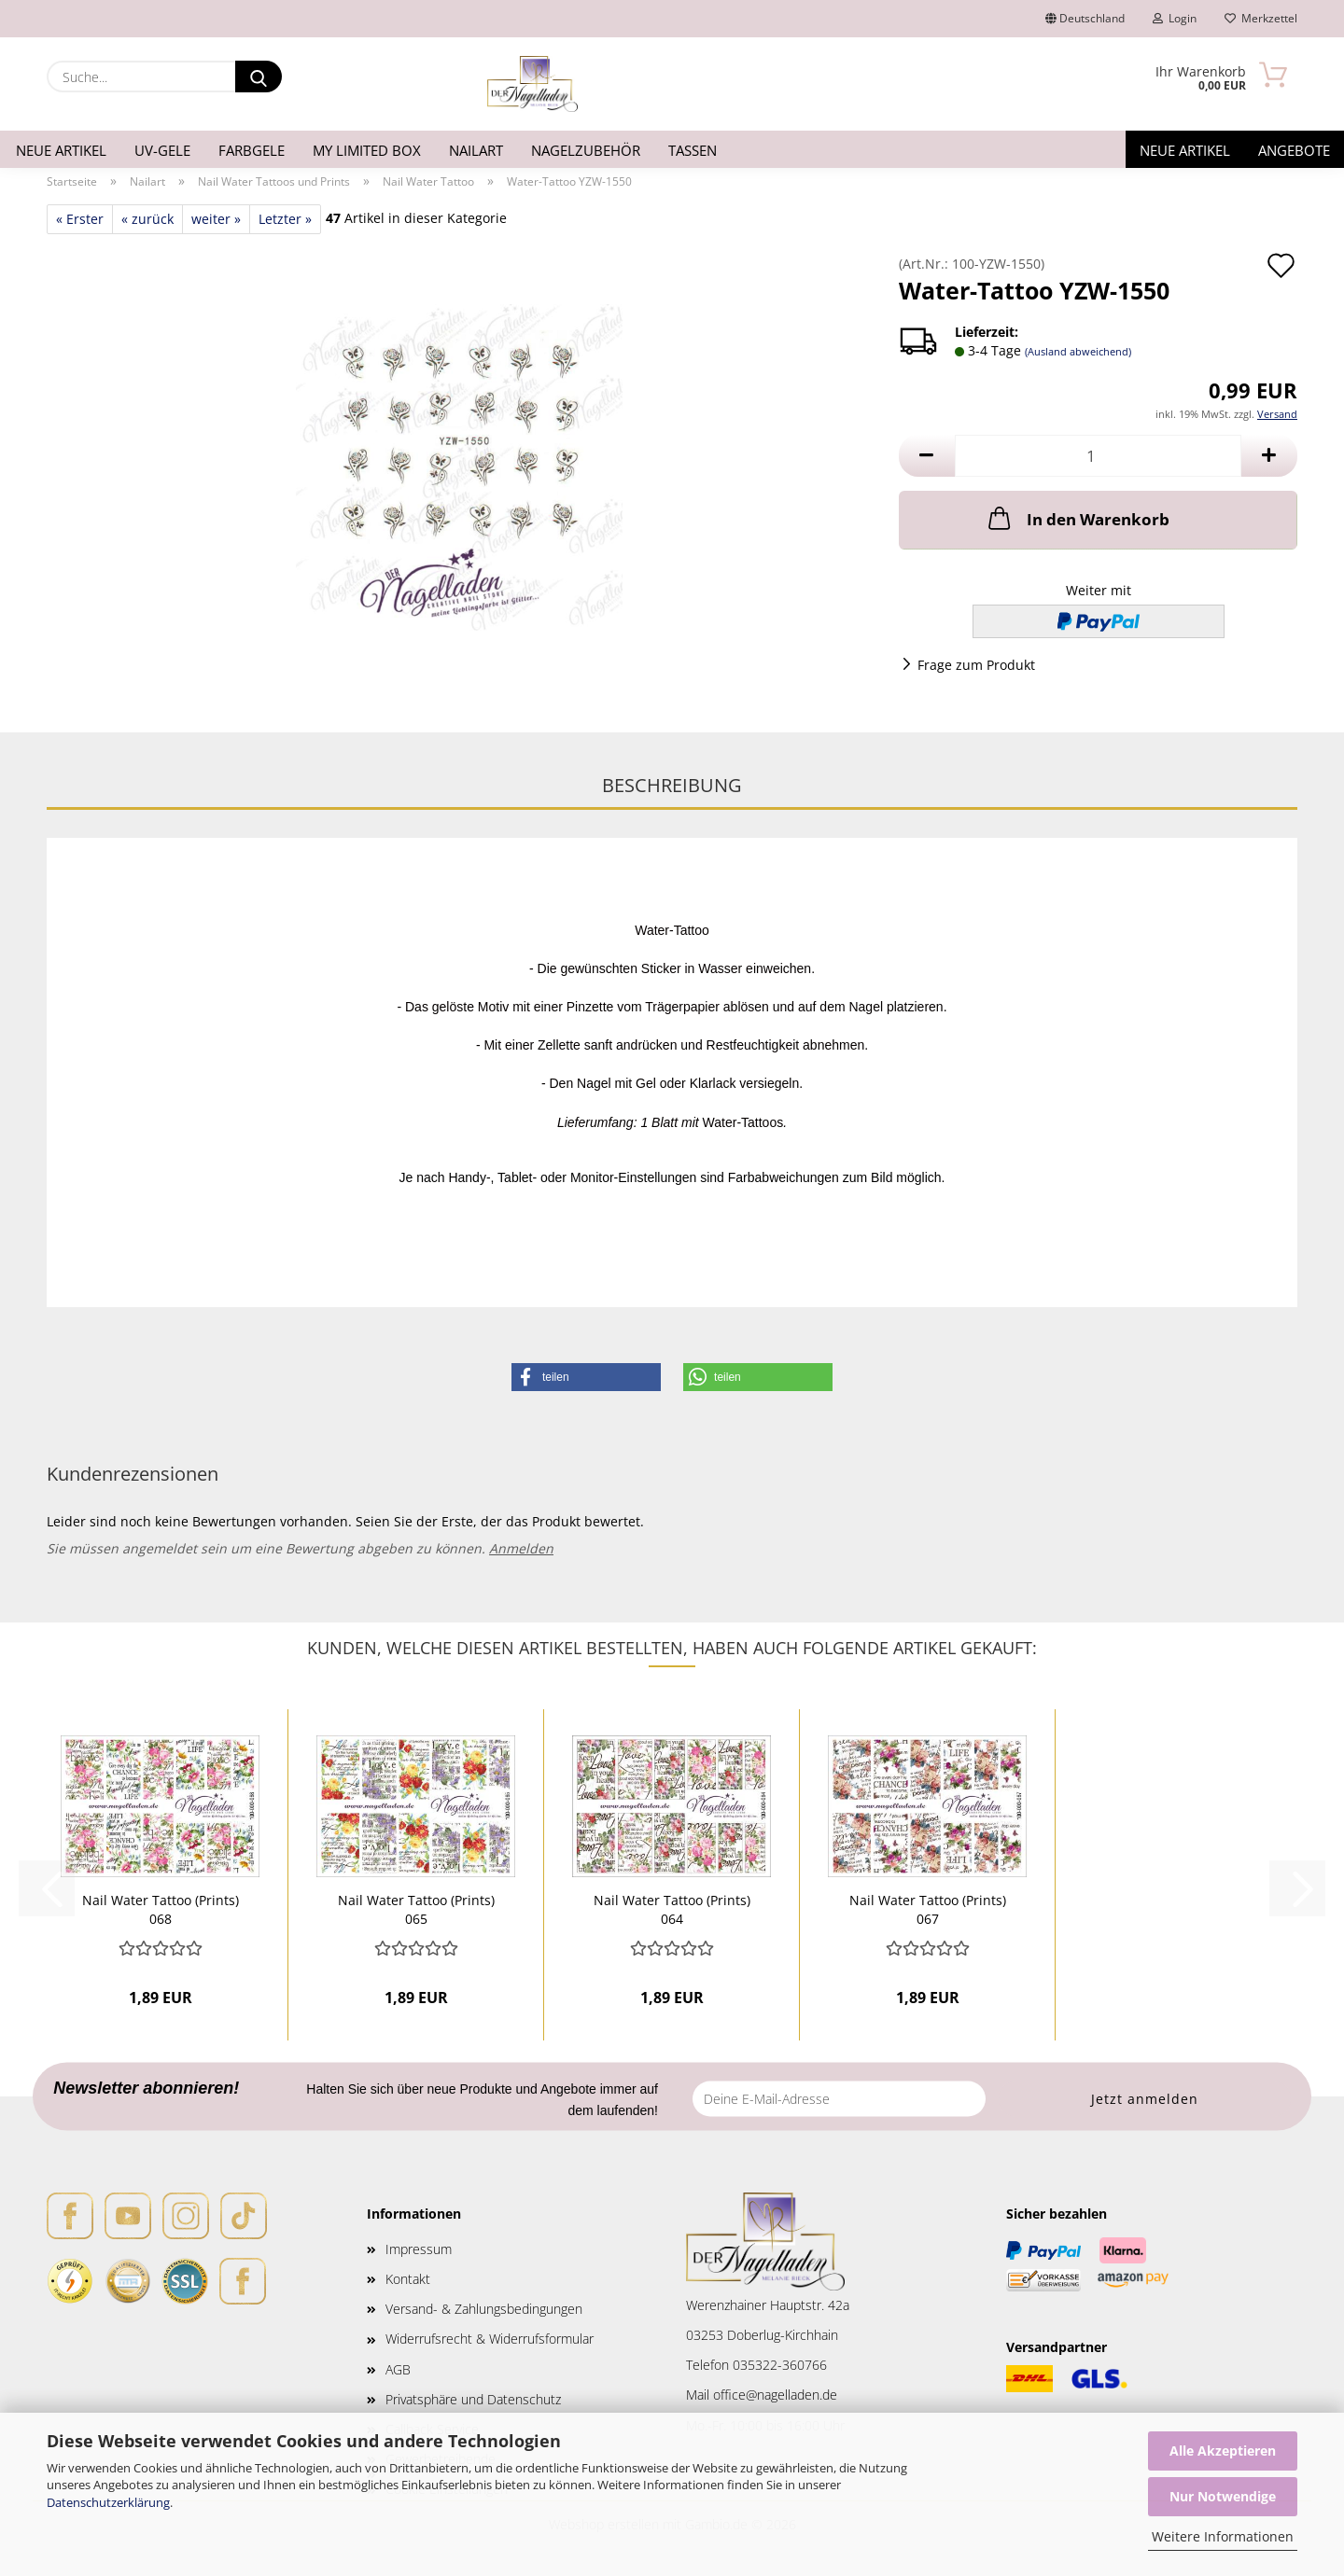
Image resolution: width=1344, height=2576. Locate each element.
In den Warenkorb (1077, 518)
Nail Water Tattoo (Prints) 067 (927, 1907)
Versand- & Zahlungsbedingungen (483, 2309)
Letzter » (285, 219)
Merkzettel (1261, 18)
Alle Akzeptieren (1222, 2450)
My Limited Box (367, 150)
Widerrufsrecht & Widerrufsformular (489, 2338)
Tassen (692, 150)
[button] (927, 456)
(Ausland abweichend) (1078, 351)
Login (1175, 18)
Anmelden (521, 1548)
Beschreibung (672, 785)
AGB (398, 2369)
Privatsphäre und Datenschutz (473, 2399)
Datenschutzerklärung (108, 2502)
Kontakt (407, 2279)
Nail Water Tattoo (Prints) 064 (672, 1907)
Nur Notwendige (1222, 2496)
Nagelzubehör (585, 150)
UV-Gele (162, 150)
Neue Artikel (61, 150)
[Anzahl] (1098, 456)
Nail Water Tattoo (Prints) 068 (160, 1907)
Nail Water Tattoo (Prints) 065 (416, 1907)
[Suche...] (258, 76)
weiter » (216, 219)
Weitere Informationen (1223, 2536)
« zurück (147, 219)
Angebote (1294, 150)
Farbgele (251, 150)
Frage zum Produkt (976, 665)
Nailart (476, 150)
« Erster (80, 219)
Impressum (418, 2249)
